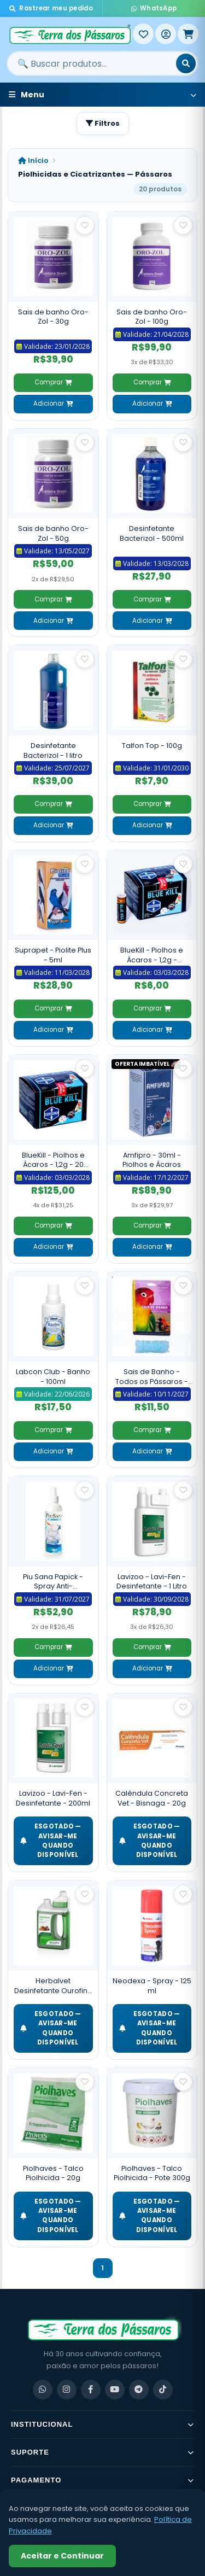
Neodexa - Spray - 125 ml (152, 1985)
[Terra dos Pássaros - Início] (70, 33)
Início (33, 160)
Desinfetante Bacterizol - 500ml (152, 533)
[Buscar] (186, 63)
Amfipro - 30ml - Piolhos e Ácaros (151, 1160)
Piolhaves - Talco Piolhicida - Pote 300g (152, 2173)
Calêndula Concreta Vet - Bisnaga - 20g (151, 1798)
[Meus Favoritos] (143, 34)
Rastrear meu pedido (51, 8)
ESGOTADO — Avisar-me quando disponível (50, 1840)
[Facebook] (91, 2389)
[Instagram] (67, 2389)
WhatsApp (154, 8)
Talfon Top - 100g (152, 745)
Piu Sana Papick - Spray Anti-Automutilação (53, 1581)
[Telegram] (139, 2389)
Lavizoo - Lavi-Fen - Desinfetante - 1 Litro (151, 1581)
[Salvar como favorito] (84, 225)
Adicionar (53, 403)
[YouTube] (115, 2389)
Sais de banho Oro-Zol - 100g (151, 316)
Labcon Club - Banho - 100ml (53, 1376)
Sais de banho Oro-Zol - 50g (53, 533)
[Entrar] (165, 34)
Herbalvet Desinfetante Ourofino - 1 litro (53, 1985)
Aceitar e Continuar (62, 2555)
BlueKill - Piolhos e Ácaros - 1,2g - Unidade (151, 955)
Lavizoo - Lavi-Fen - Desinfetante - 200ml (53, 1798)
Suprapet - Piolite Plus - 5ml (53, 955)
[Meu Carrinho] (188, 34)
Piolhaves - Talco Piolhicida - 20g (53, 2173)
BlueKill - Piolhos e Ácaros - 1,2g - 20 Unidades (53, 1160)
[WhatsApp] (42, 2389)
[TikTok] (163, 2389)
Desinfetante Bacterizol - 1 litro (53, 750)
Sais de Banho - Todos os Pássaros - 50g (151, 1376)
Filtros (103, 123)
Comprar (53, 382)
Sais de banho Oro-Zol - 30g (53, 316)
